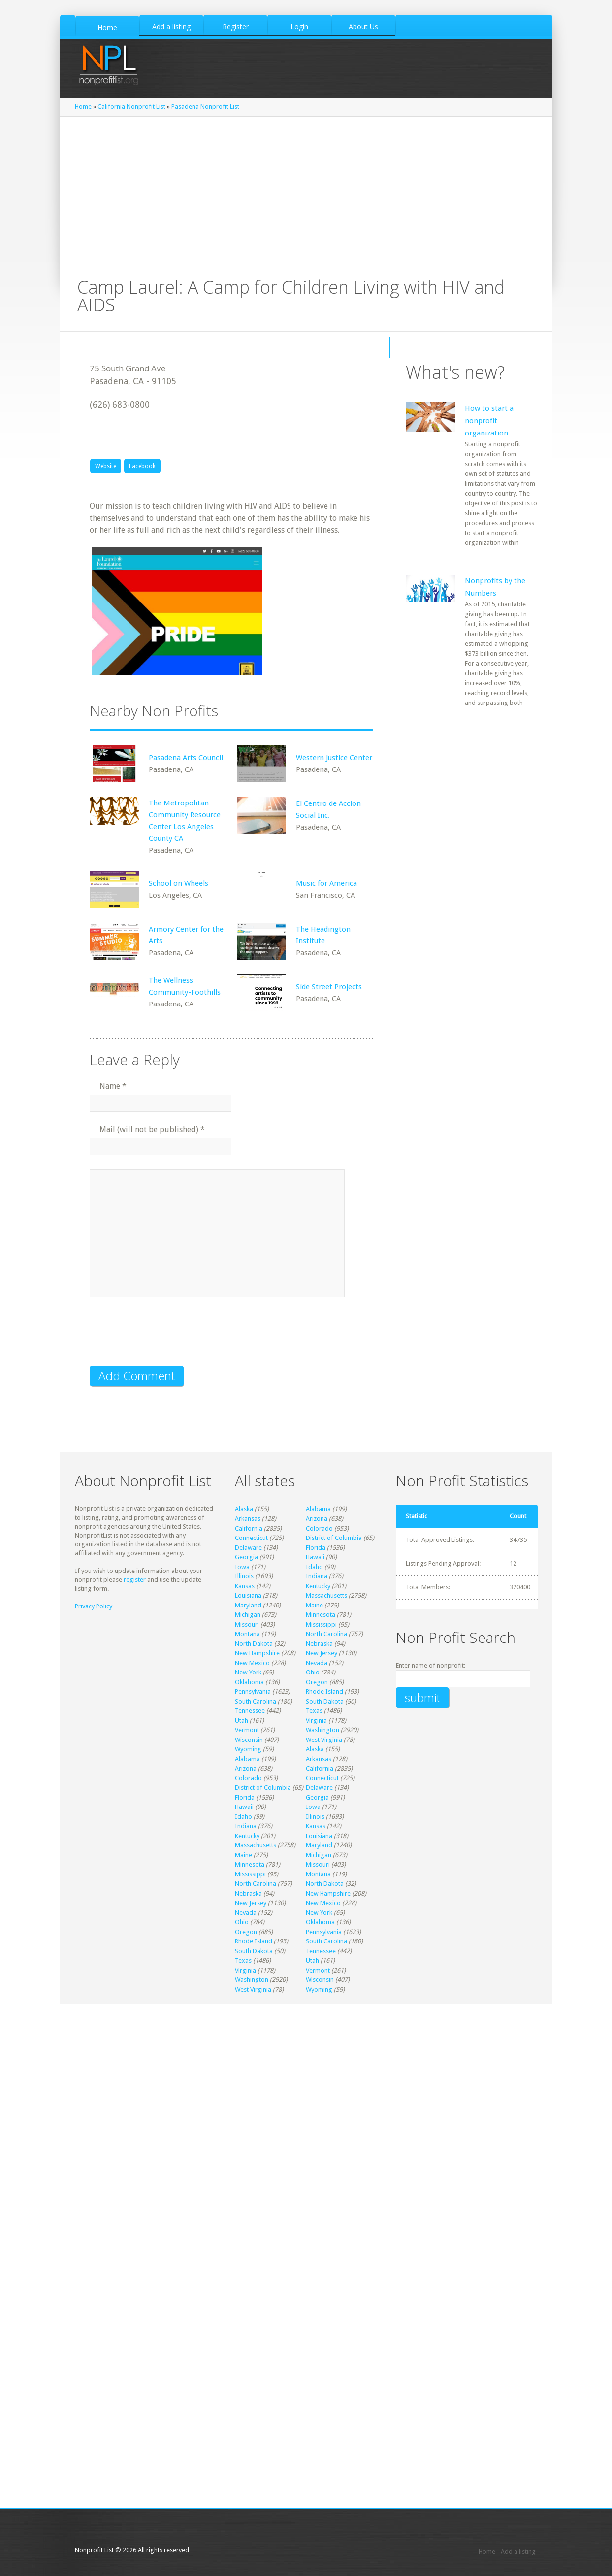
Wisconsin (249, 1739)
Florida (315, 1547)
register (135, 1579)
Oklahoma (249, 1682)
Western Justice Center (334, 757)
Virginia (316, 1720)
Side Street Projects (329, 986)
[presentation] (164, 1337)
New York (248, 1672)
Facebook (142, 466)
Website (105, 466)
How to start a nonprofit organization (489, 420)
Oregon (317, 1682)
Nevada (316, 1663)
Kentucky (318, 1586)
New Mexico (252, 1663)
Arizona (316, 1518)
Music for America (326, 883)
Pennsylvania (253, 1691)
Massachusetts (326, 1595)
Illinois (244, 1576)
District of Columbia (334, 1537)
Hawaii (315, 1557)
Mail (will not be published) (152, 1129)
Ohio (313, 1672)
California (248, 1528)
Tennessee (250, 1710)
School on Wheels (178, 883)
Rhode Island (324, 1691)
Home (83, 106)
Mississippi (321, 1624)
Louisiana (248, 1595)
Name (113, 1086)
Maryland (248, 1605)
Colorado (319, 1528)
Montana (247, 1634)
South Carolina (255, 1701)
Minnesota (320, 1614)
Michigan (247, 1614)
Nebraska (319, 1643)
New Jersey (321, 1653)
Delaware (248, 1547)
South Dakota (325, 1701)
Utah (241, 1720)
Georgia (246, 1557)
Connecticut (251, 1537)
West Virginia (324, 1739)
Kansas (245, 1586)
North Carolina (326, 1634)
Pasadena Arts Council (186, 757)
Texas (314, 1710)
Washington (322, 1730)
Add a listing (518, 2551)
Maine (314, 1605)
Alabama (318, 1509)
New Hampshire (257, 1653)
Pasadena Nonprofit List (205, 106)
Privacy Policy (93, 1606)
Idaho (314, 1567)
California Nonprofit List (131, 106)
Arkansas (247, 1518)
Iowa (242, 1567)
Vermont (247, 1730)
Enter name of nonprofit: (430, 1665)
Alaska (244, 1509)
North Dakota (254, 1643)
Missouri (247, 1624)
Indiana (316, 1576)
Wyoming (248, 1749)
